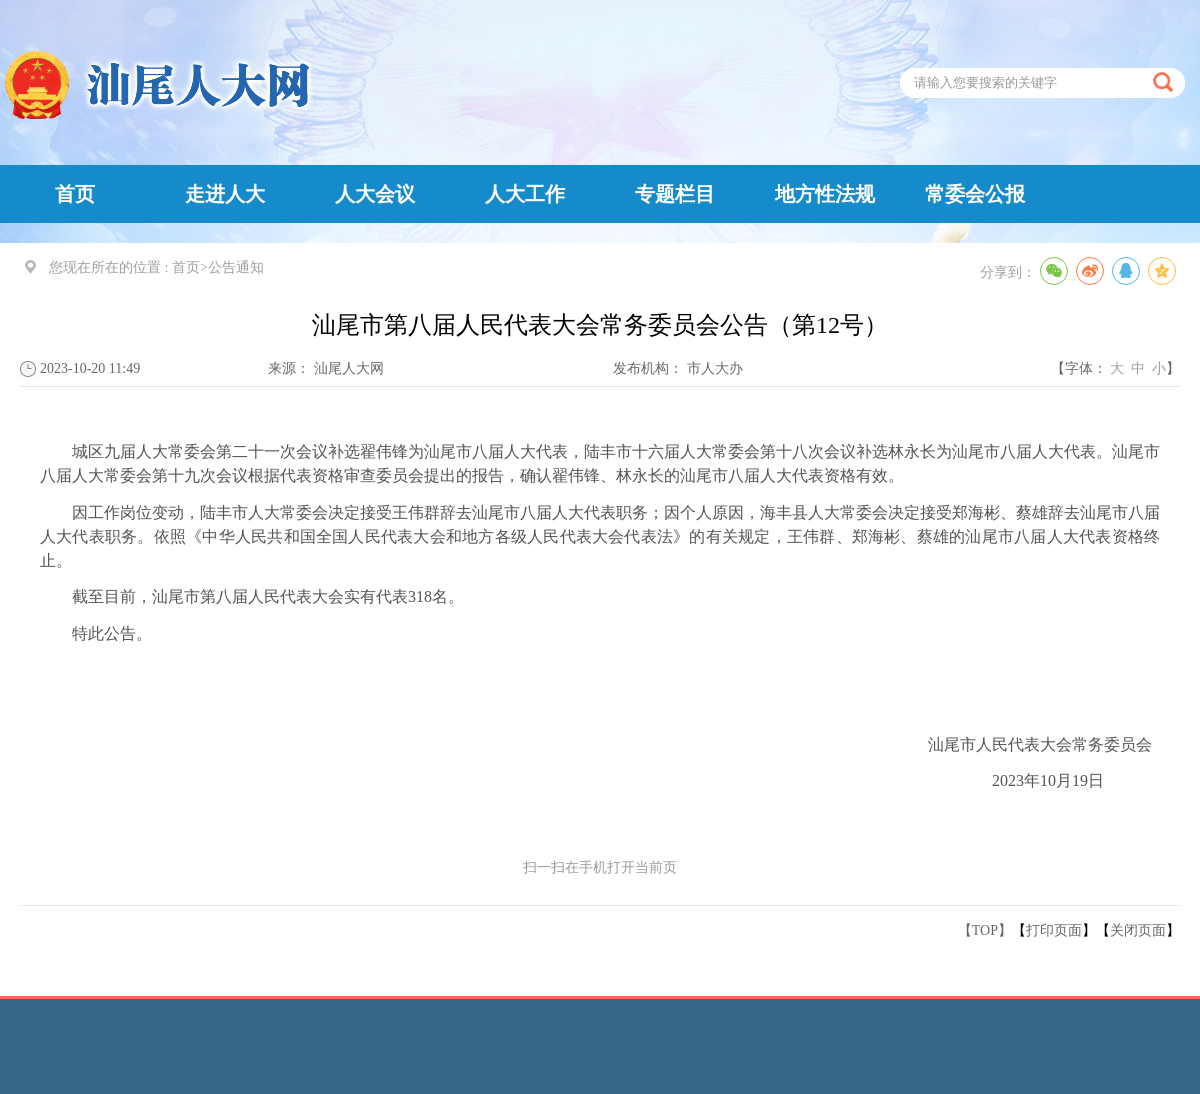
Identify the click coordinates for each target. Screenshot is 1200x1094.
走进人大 (225, 194)
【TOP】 (985, 930)
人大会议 (375, 194)
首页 (75, 194)
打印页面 (1054, 930)
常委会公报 (975, 194)
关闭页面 (1138, 930)
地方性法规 (825, 194)
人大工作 (525, 194)
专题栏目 (675, 194)
